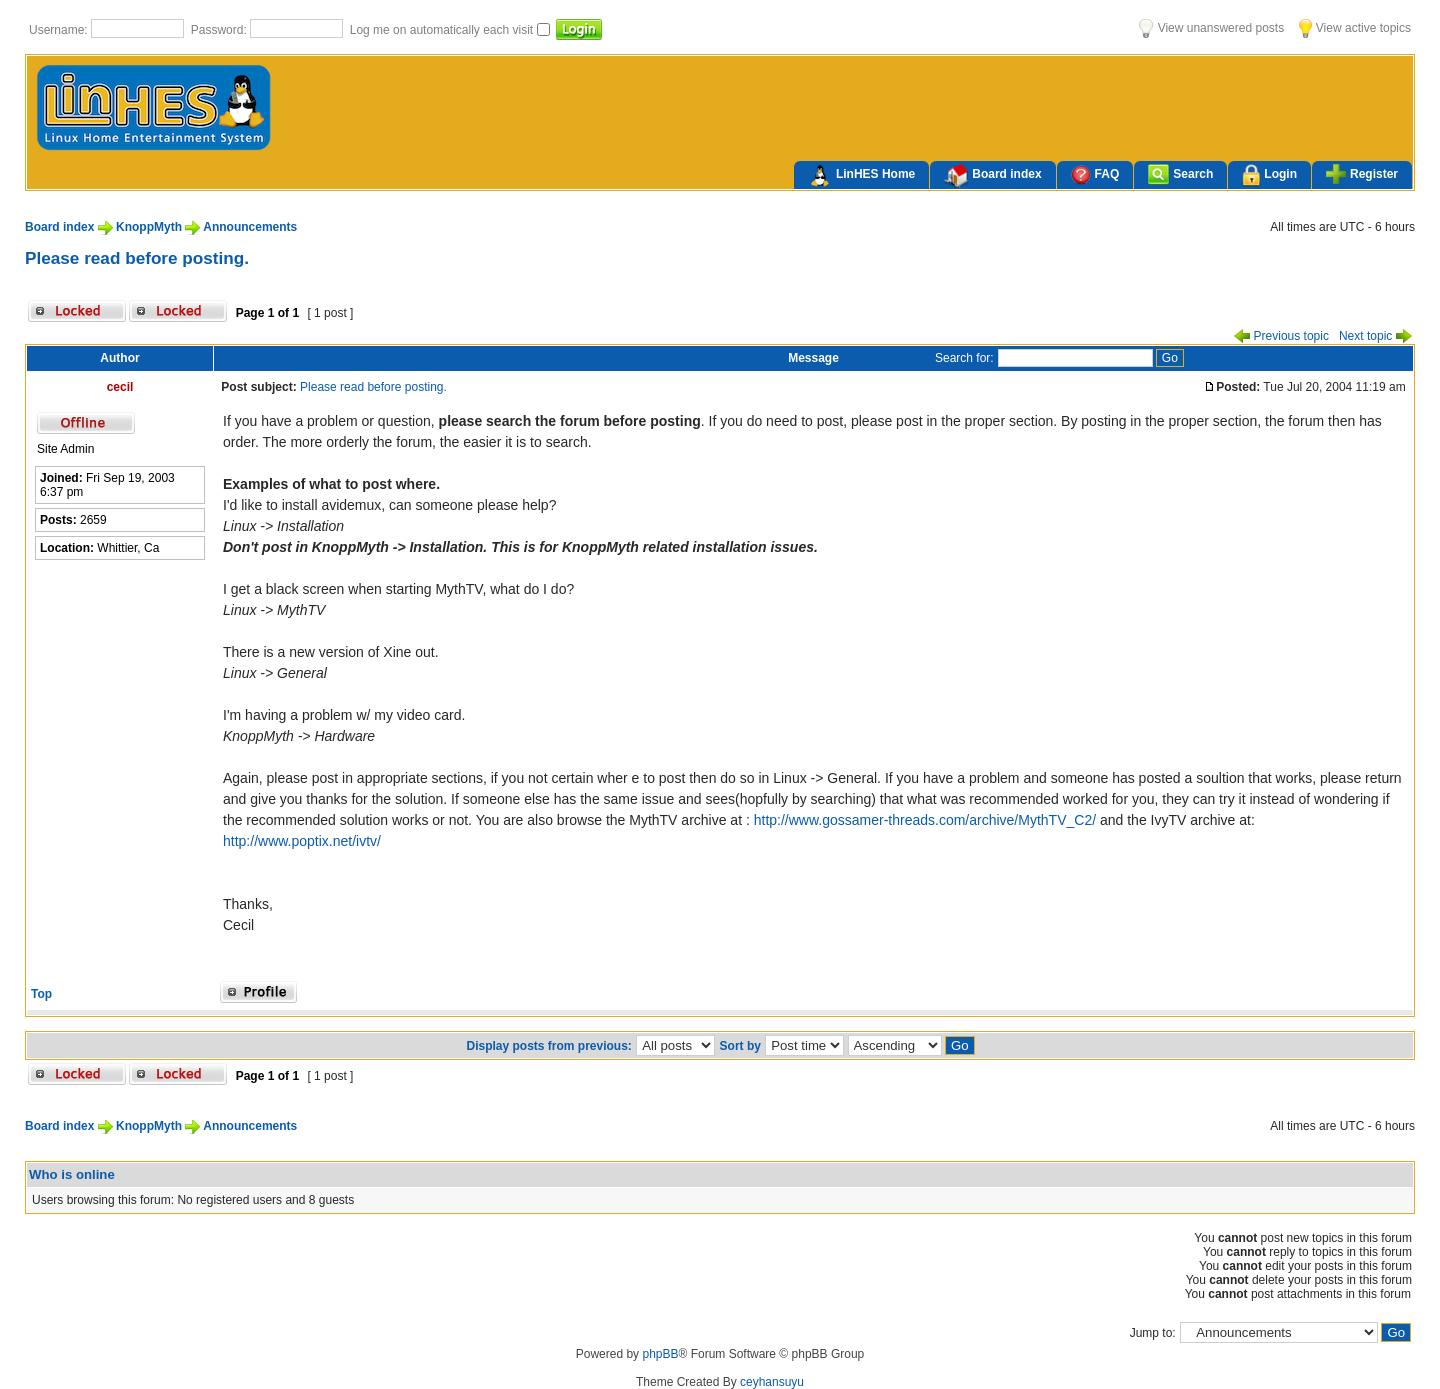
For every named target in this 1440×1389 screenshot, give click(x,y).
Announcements (250, 227)
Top (41, 994)
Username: (60, 30)
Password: (220, 30)
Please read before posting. (137, 258)
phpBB (660, 1354)
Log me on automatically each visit (443, 30)
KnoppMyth (149, 227)
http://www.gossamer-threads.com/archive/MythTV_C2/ (925, 820)
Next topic (1375, 336)
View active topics (1355, 28)
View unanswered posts (1211, 28)
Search (1180, 174)
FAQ (1095, 174)
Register (1362, 174)
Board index (992, 176)
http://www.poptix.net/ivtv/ (302, 841)
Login (1269, 175)
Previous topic (1281, 336)
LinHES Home (861, 176)
